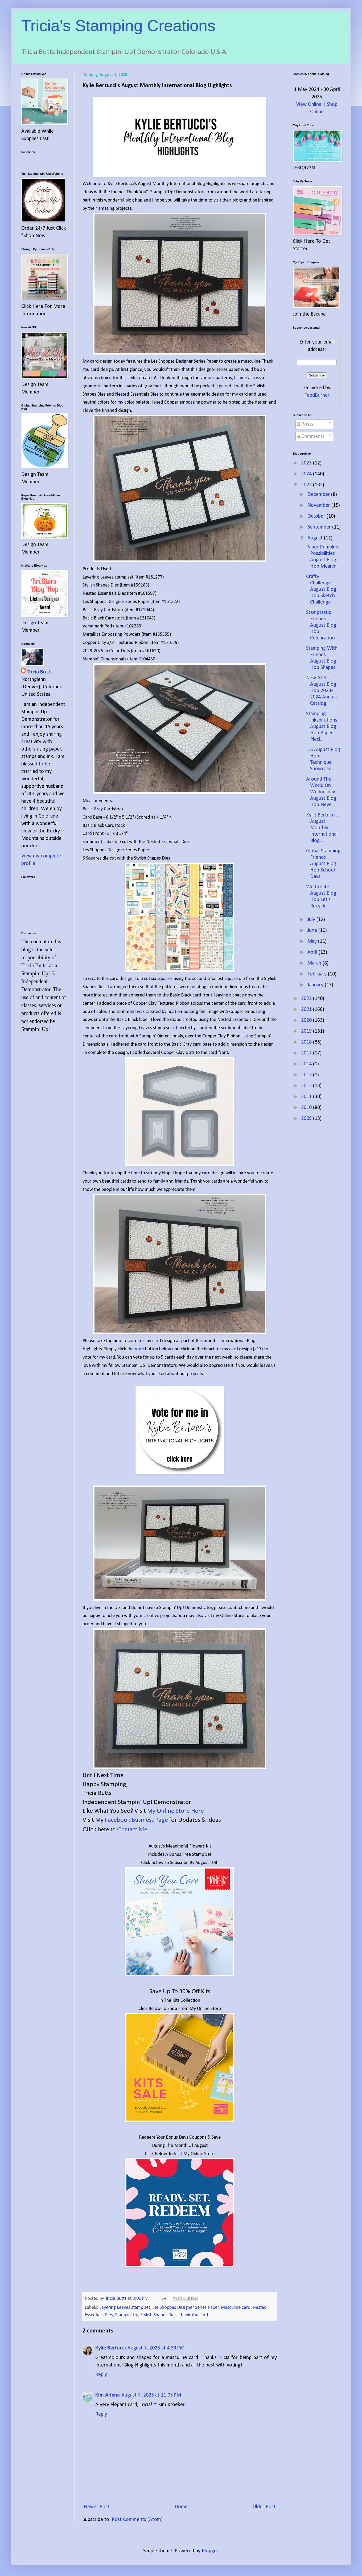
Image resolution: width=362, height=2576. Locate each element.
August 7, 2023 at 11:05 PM (151, 2395)
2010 (307, 1107)
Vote (139, 1349)
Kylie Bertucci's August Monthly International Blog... (322, 827)
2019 (307, 1031)
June (312, 930)
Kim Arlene (107, 2395)
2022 (307, 998)
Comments (310, 436)
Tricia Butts (39, 672)
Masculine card (235, 2307)
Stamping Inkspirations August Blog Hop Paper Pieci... (321, 726)
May (312, 941)
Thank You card (193, 2315)
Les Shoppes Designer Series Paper (185, 2307)
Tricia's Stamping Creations (118, 26)
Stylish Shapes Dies (158, 2315)
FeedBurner (317, 395)
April (313, 952)
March (315, 963)
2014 (307, 1064)
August (315, 538)
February (317, 974)
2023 (307, 485)
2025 (307, 463)
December (319, 494)
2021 (307, 1009)
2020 (307, 1020)
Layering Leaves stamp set (124, 2307)
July (311, 919)
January (316, 985)
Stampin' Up (126, 2315)
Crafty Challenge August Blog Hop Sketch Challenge (321, 589)
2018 (307, 1042)
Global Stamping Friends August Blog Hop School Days (323, 863)
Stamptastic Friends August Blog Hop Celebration (321, 625)
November (319, 505)
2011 (307, 1096)
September (319, 527)
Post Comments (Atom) (137, 2519)
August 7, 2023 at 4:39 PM (155, 2348)
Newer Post (96, 2507)
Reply (101, 2374)
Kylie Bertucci (110, 2348)
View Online (309, 104)
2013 (307, 1075)
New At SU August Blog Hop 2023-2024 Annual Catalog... (321, 690)
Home (181, 2507)
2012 (307, 1085)
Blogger (210, 2551)
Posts (305, 424)
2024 (307, 474)
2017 (307, 1053)
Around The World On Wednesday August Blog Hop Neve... (321, 792)
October (317, 516)
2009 (307, 1118)
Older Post (264, 2507)
